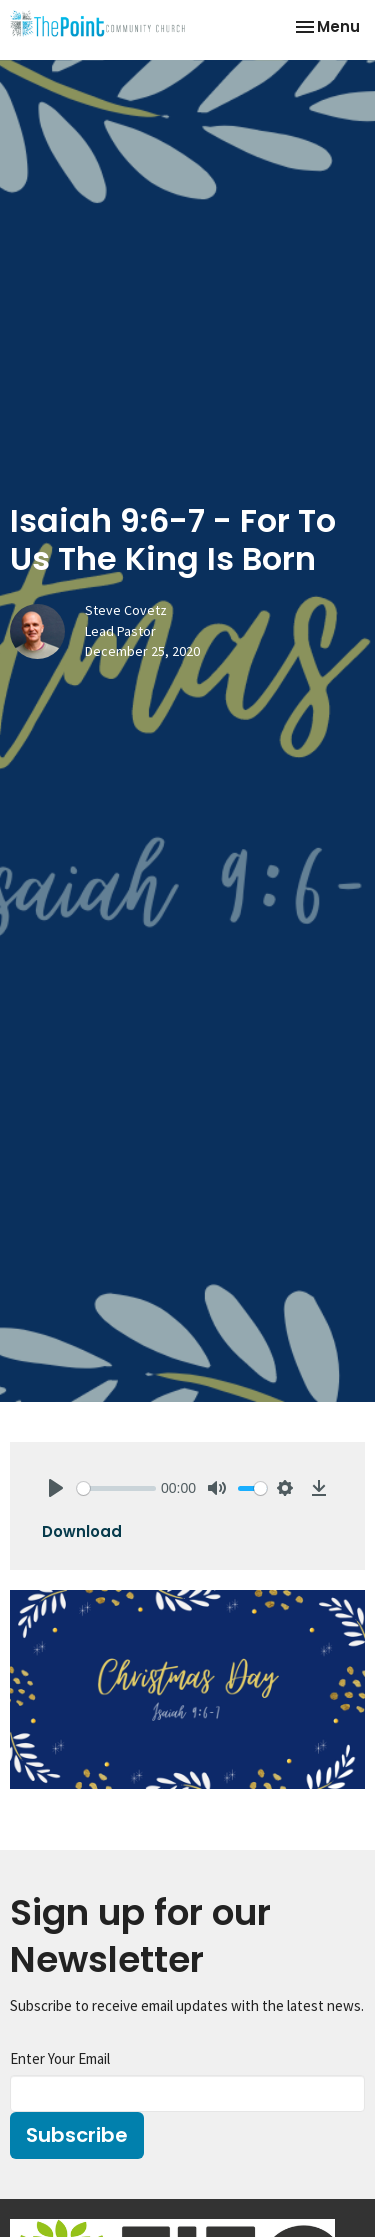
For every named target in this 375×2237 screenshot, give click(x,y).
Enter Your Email (60, 2058)
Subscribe (77, 2135)
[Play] (56, 1488)
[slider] (116, 1488)
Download (82, 1531)
